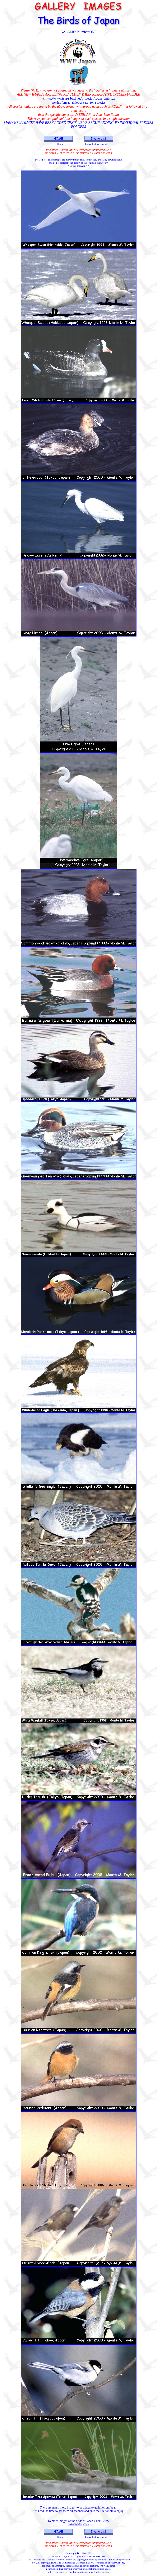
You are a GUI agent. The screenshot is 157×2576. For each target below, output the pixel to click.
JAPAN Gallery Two (78, 2524)
